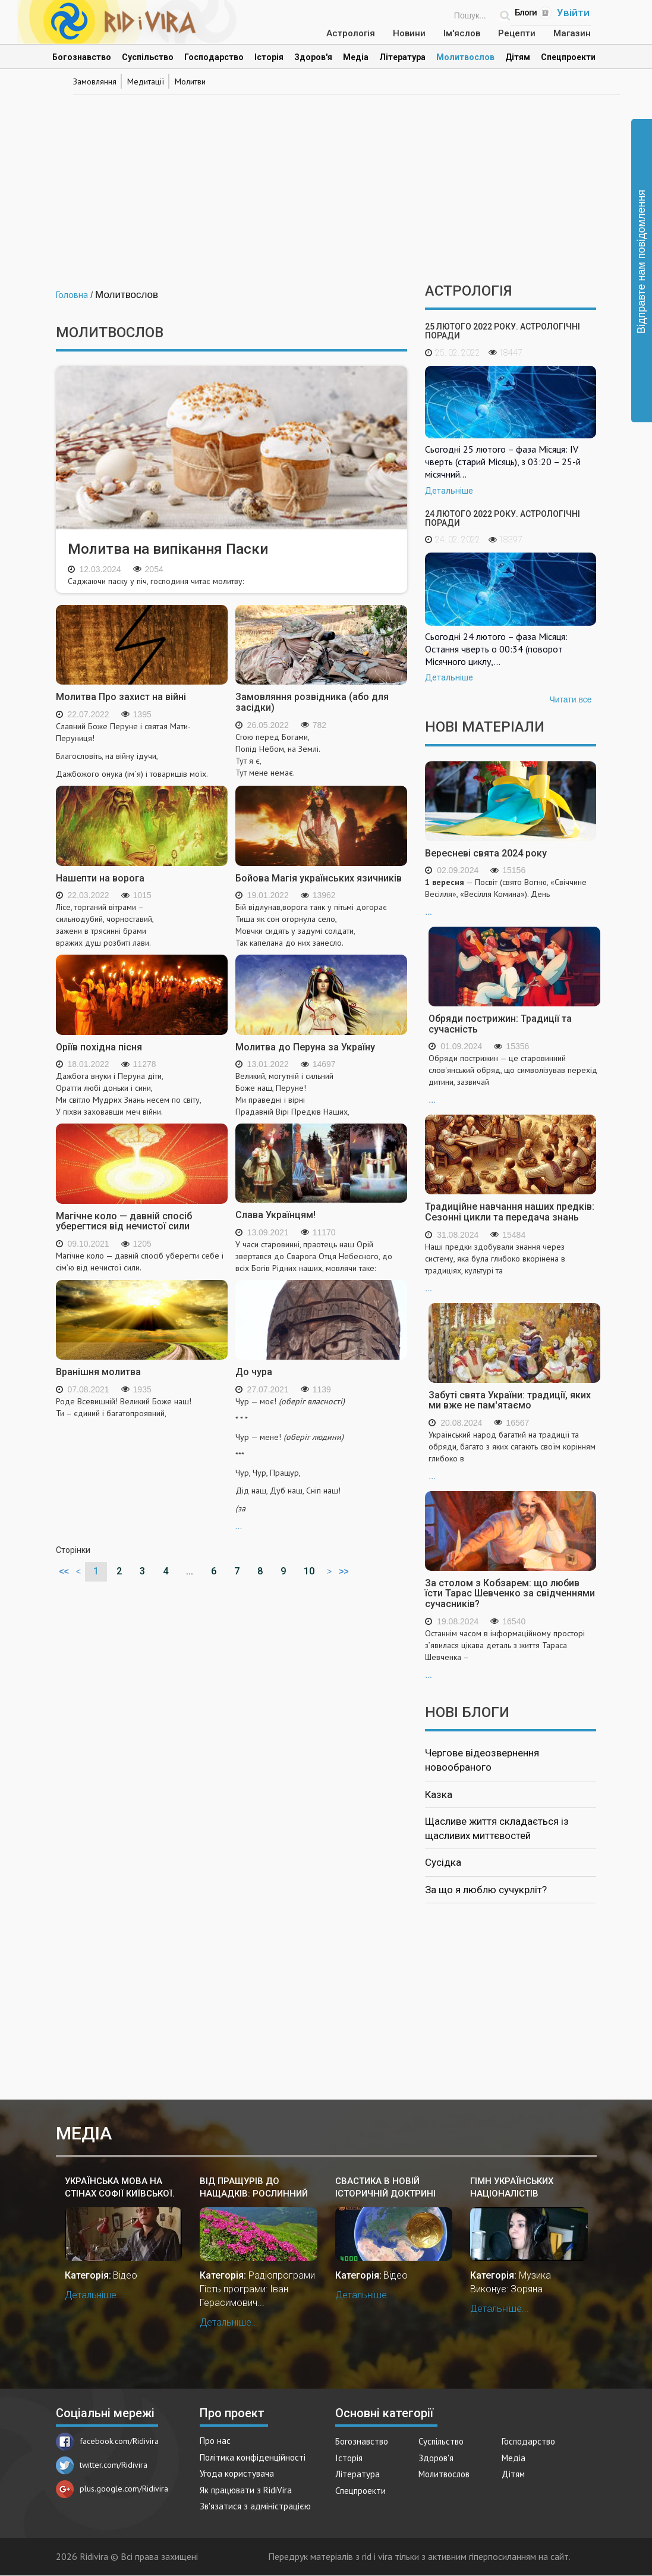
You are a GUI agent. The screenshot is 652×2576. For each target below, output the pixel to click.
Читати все (570, 699)
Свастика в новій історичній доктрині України (385, 2188)
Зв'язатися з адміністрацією (255, 2506)
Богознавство (81, 57)
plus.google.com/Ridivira (112, 2488)
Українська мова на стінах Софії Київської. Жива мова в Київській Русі (120, 2188)
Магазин (572, 33)
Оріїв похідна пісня (99, 1047)
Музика (535, 2275)
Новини (409, 33)
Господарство (214, 57)
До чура (253, 1372)
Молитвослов (465, 57)
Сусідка (443, 1862)
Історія (269, 57)
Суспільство (148, 57)
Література (402, 57)
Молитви (190, 81)
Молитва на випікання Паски (168, 549)
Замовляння (94, 81)
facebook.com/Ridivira (107, 2441)
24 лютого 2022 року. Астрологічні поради (502, 518)
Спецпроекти (568, 57)
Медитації (145, 81)
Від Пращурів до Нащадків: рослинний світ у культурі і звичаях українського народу (254, 2188)
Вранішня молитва (98, 1372)
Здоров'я (313, 57)
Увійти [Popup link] (573, 12)
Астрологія (350, 33)
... (321, 1463)
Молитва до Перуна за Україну (305, 1047)
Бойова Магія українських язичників (318, 878)
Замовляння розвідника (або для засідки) (312, 702)
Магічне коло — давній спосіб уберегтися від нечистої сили (124, 1221)
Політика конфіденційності (252, 2457)
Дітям (517, 57)
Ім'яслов (461, 33)
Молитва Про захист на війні (121, 696)
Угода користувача (237, 2473)
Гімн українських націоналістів (511, 2187)
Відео (125, 2275)
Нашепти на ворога (100, 878)
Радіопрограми (281, 2275)
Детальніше (449, 490)
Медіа (355, 57)
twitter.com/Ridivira (101, 2464)
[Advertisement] (326, 182)
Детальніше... (94, 2295)
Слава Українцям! (275, 1214)
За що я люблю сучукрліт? (486, 1890)
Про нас (215, 2440)
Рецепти (517, 33)
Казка (438, 1794)
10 (309, 1571)
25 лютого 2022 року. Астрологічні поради (502, 331)
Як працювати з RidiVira (246, 2490)
